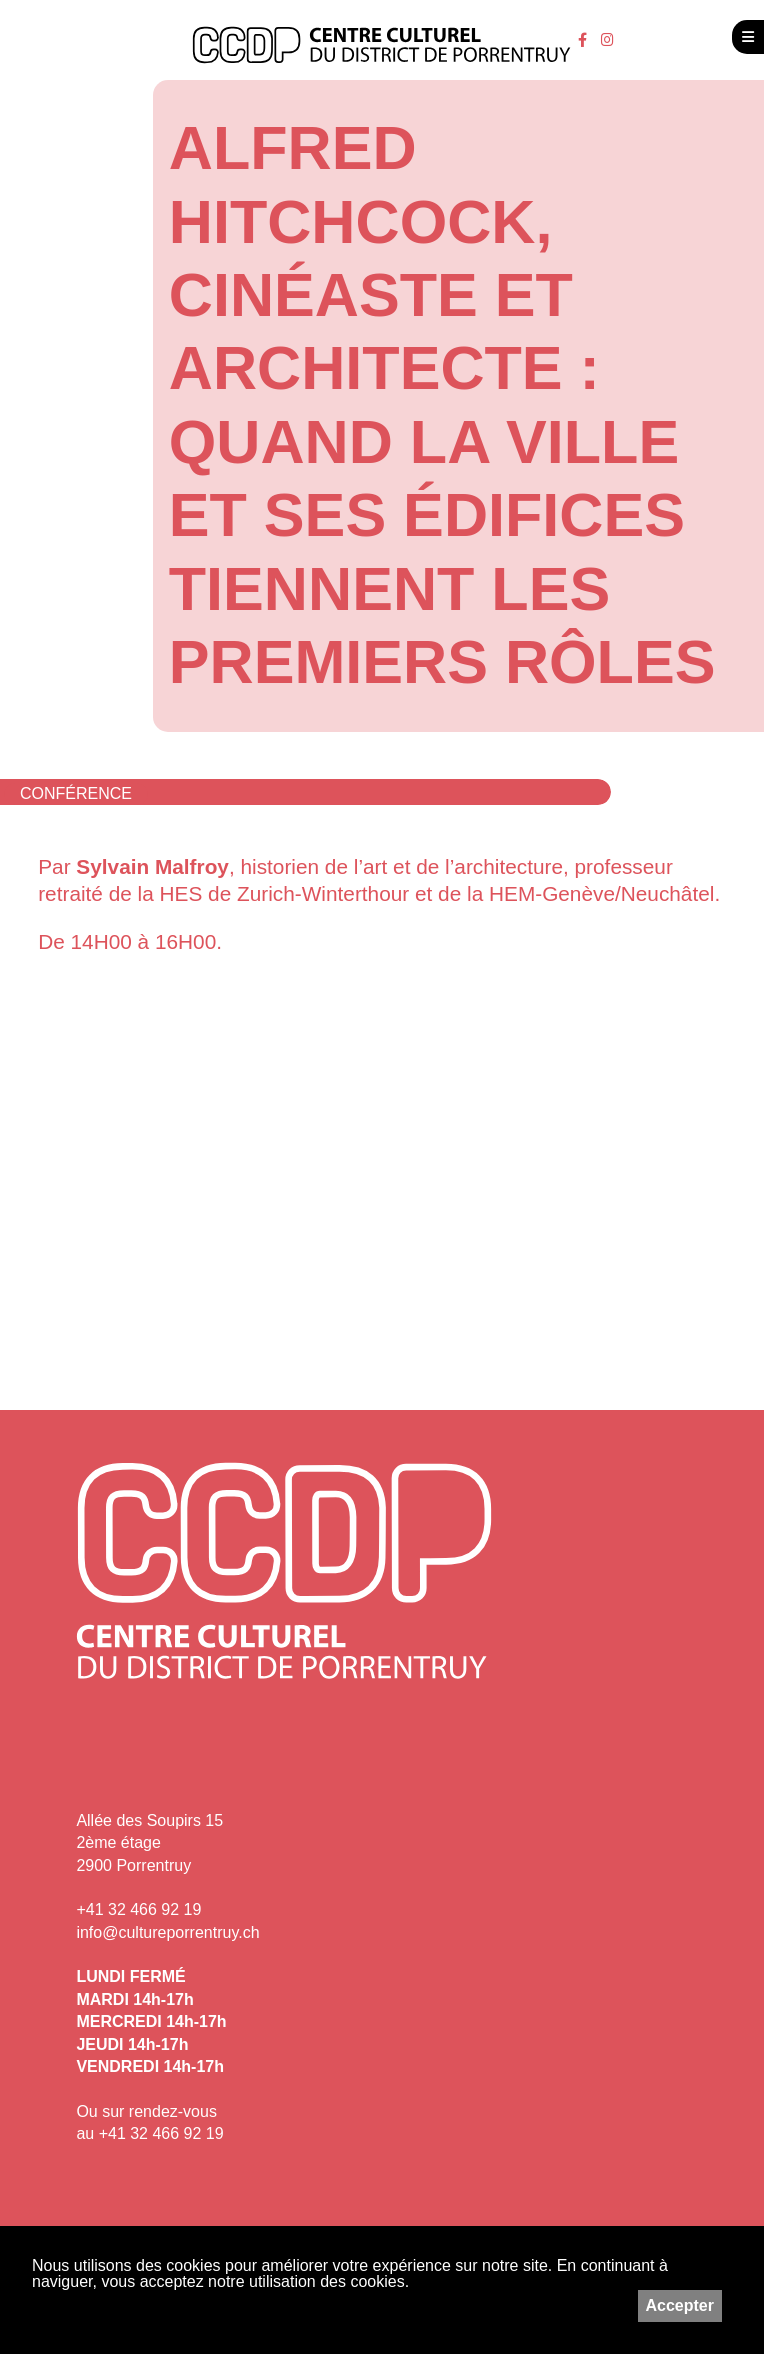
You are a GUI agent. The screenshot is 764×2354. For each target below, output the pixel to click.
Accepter (680, 2305)
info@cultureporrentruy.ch (167, 1932)
